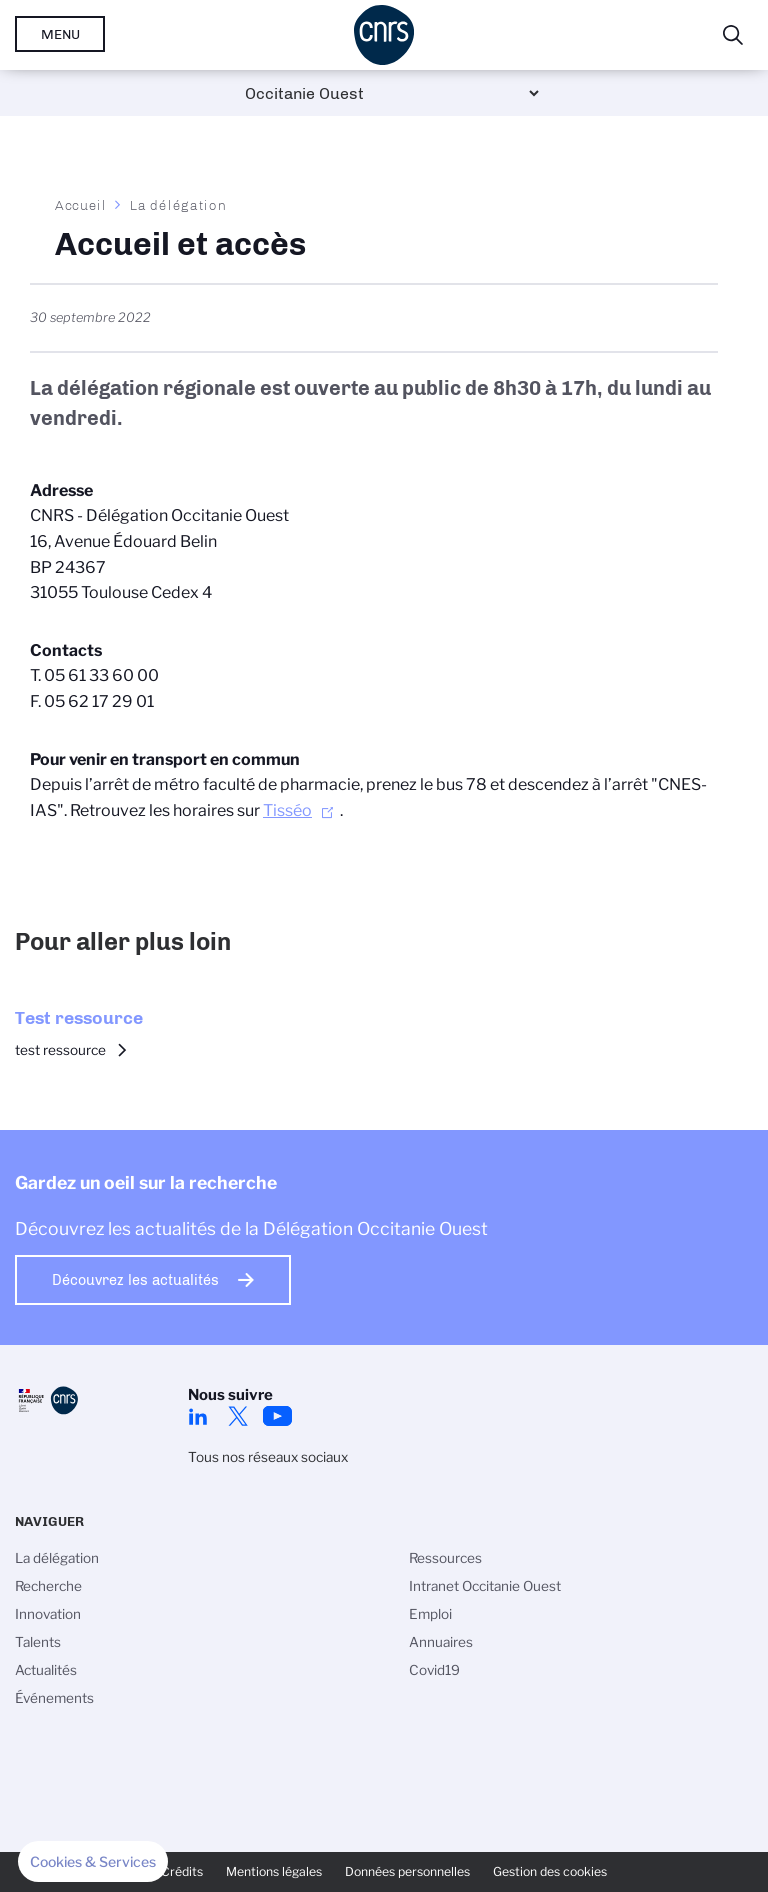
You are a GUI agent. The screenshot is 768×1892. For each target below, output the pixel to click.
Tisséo (287, 810)
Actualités (46, 1670)
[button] (93, 1862)
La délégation (178, 205)
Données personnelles (407, 1871)
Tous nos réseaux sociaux (268, 1457)
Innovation (48, 1614)
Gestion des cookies (550, 1871)
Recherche (48, 1586)
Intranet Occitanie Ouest (485, 1586)
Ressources (445, 1558)
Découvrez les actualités (135, 1280)
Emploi (430, 1614)
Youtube (278, 1416)
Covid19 (434, 1670)
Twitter (238, 1416)
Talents (38, 1642)
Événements (54, 1698)
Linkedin (198, 1416)
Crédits (182, 1871)
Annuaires (441, 1642)
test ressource (60, 1050)
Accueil (81, 205)
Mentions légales (274, 1871)
